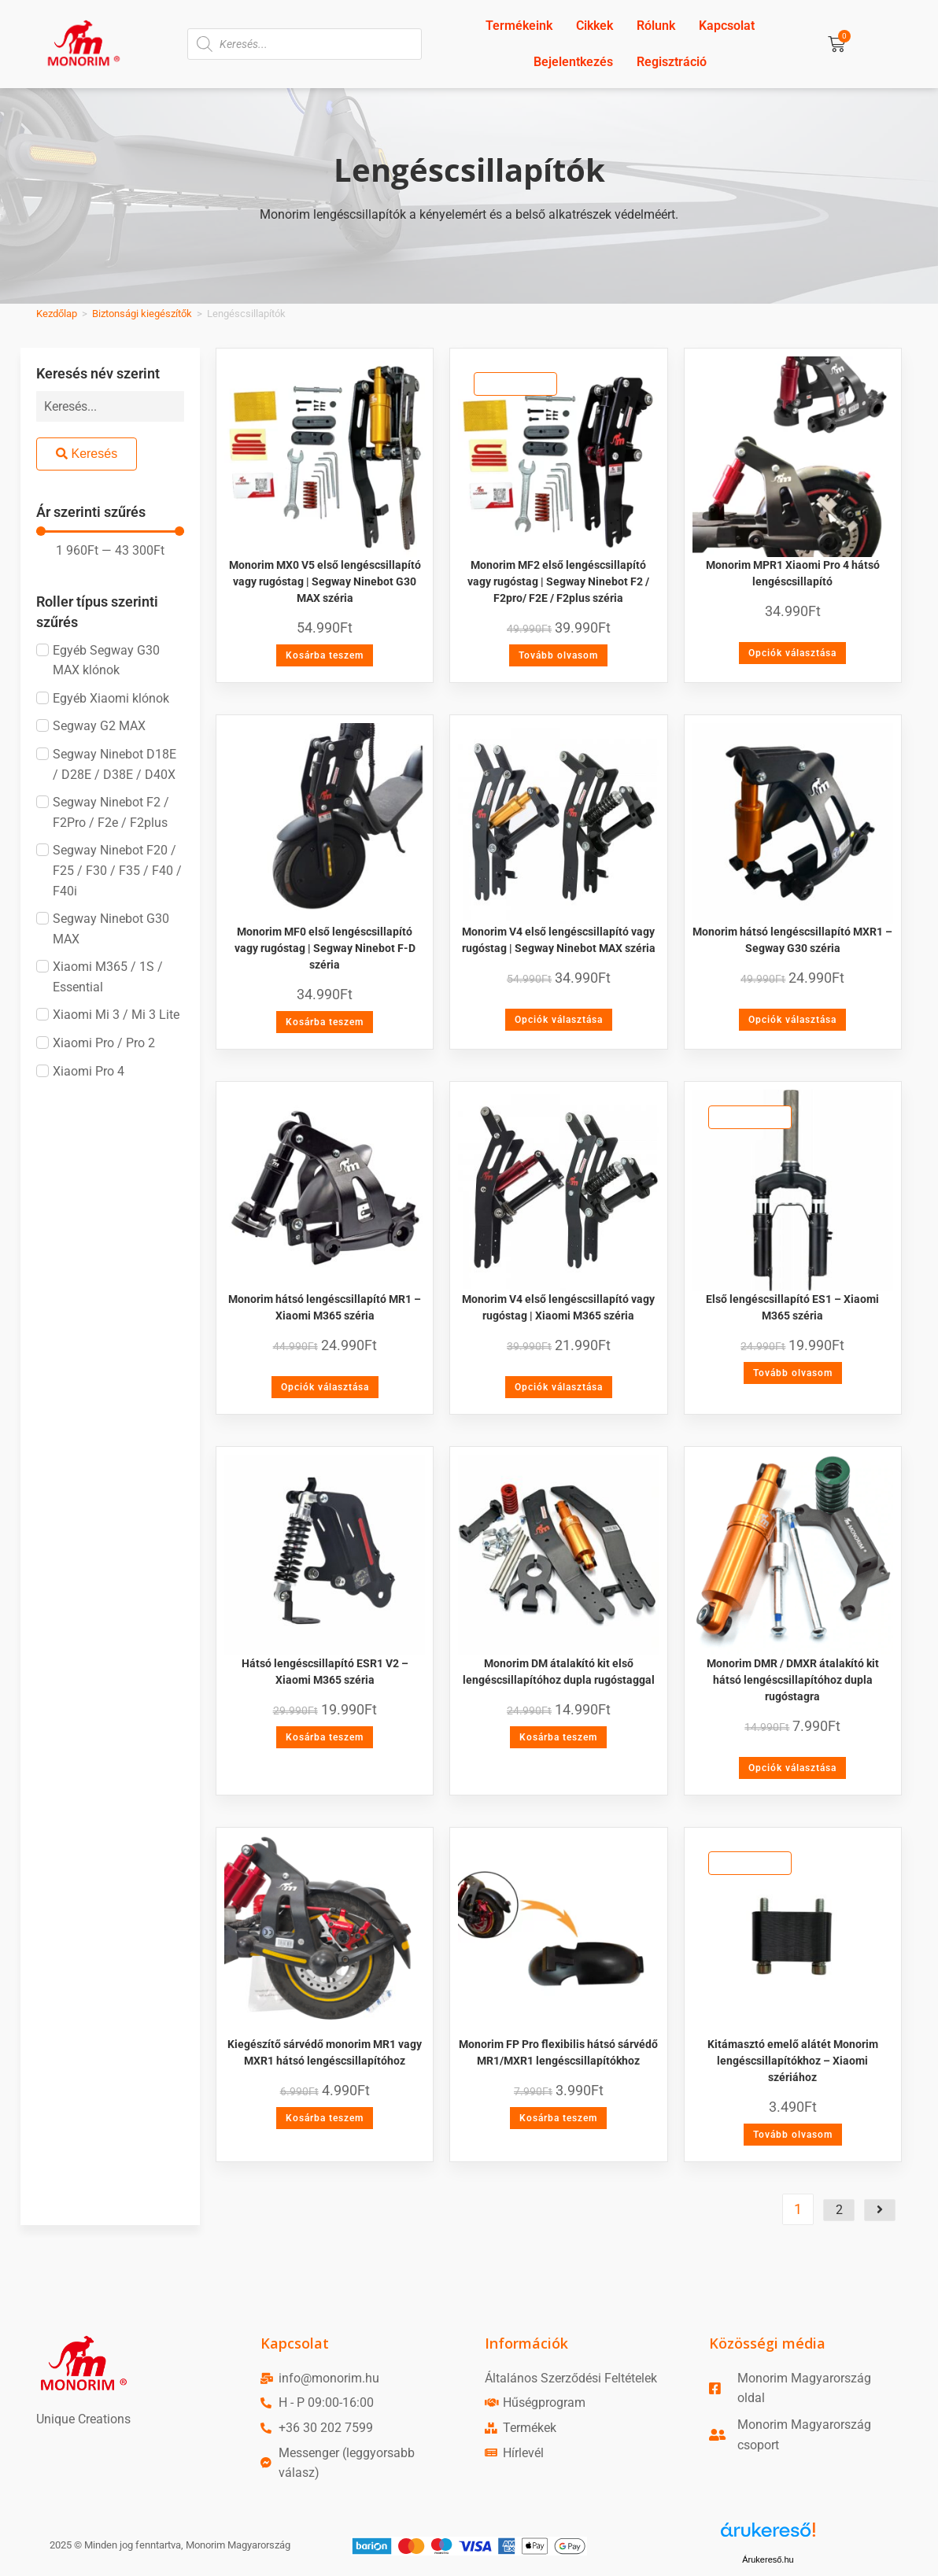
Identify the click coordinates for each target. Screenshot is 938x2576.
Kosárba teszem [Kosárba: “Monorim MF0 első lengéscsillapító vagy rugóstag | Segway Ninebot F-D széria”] (325, 1022)
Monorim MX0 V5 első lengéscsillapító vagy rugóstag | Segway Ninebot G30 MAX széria (325, 581)
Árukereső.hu (767, 2559)
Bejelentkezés (573, 61)
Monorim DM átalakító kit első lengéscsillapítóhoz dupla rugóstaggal (559, 1671)
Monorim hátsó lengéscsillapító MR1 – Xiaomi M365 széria (324, 1307)
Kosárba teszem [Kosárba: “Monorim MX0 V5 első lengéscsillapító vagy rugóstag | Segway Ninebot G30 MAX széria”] (325, 655)
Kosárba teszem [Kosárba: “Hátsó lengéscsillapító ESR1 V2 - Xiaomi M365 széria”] (325, 1737)
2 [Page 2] (839, 2209)
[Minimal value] (110, 531)
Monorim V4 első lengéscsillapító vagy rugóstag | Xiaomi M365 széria (558, 1307)
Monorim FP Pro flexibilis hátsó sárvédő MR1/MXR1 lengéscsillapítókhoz (558, 2052)
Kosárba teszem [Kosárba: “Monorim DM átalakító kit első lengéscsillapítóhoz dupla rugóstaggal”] (558, 1737)
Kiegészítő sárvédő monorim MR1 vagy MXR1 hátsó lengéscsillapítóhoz (324, 2052)
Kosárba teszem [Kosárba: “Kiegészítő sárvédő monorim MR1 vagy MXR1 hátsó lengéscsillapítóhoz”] (325, 2118)
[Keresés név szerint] (110, 406)
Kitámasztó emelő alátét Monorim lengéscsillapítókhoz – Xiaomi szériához (792, 2060)
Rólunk (656, 25)
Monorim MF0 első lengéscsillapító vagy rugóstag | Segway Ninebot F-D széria (324, 948)
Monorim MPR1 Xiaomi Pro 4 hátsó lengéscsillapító (793, 573)
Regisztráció (672, 61)
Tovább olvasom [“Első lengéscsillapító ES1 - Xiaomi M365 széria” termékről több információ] (793, 1372)
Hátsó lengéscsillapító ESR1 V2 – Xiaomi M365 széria (325, 1671)
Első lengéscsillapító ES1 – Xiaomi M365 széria (792, 1307)
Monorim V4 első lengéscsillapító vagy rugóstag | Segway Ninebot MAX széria (558, 939)
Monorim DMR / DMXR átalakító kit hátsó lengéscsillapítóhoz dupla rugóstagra (793, 1680)
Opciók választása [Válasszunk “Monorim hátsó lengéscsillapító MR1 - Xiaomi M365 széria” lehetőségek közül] (325, 1387)
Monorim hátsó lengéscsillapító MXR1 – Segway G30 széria (792, 939)
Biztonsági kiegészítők (142, 313)
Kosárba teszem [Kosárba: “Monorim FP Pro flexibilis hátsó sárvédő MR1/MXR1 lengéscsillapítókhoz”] (558, 2118)
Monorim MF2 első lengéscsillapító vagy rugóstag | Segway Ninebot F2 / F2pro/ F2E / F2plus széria (558, 581)
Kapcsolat (727, 25)
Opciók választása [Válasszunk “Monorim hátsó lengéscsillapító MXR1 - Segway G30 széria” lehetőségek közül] (792, 1019)
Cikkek (594, 25)
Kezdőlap (56, 313)
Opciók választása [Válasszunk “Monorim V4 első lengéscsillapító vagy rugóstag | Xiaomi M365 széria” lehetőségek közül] (559, 1387)
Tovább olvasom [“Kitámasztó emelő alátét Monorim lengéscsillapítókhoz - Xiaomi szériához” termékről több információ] (793, 2134)
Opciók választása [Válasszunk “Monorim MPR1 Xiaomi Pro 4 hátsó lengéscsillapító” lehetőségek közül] (792, 653)
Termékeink (519, 25)
